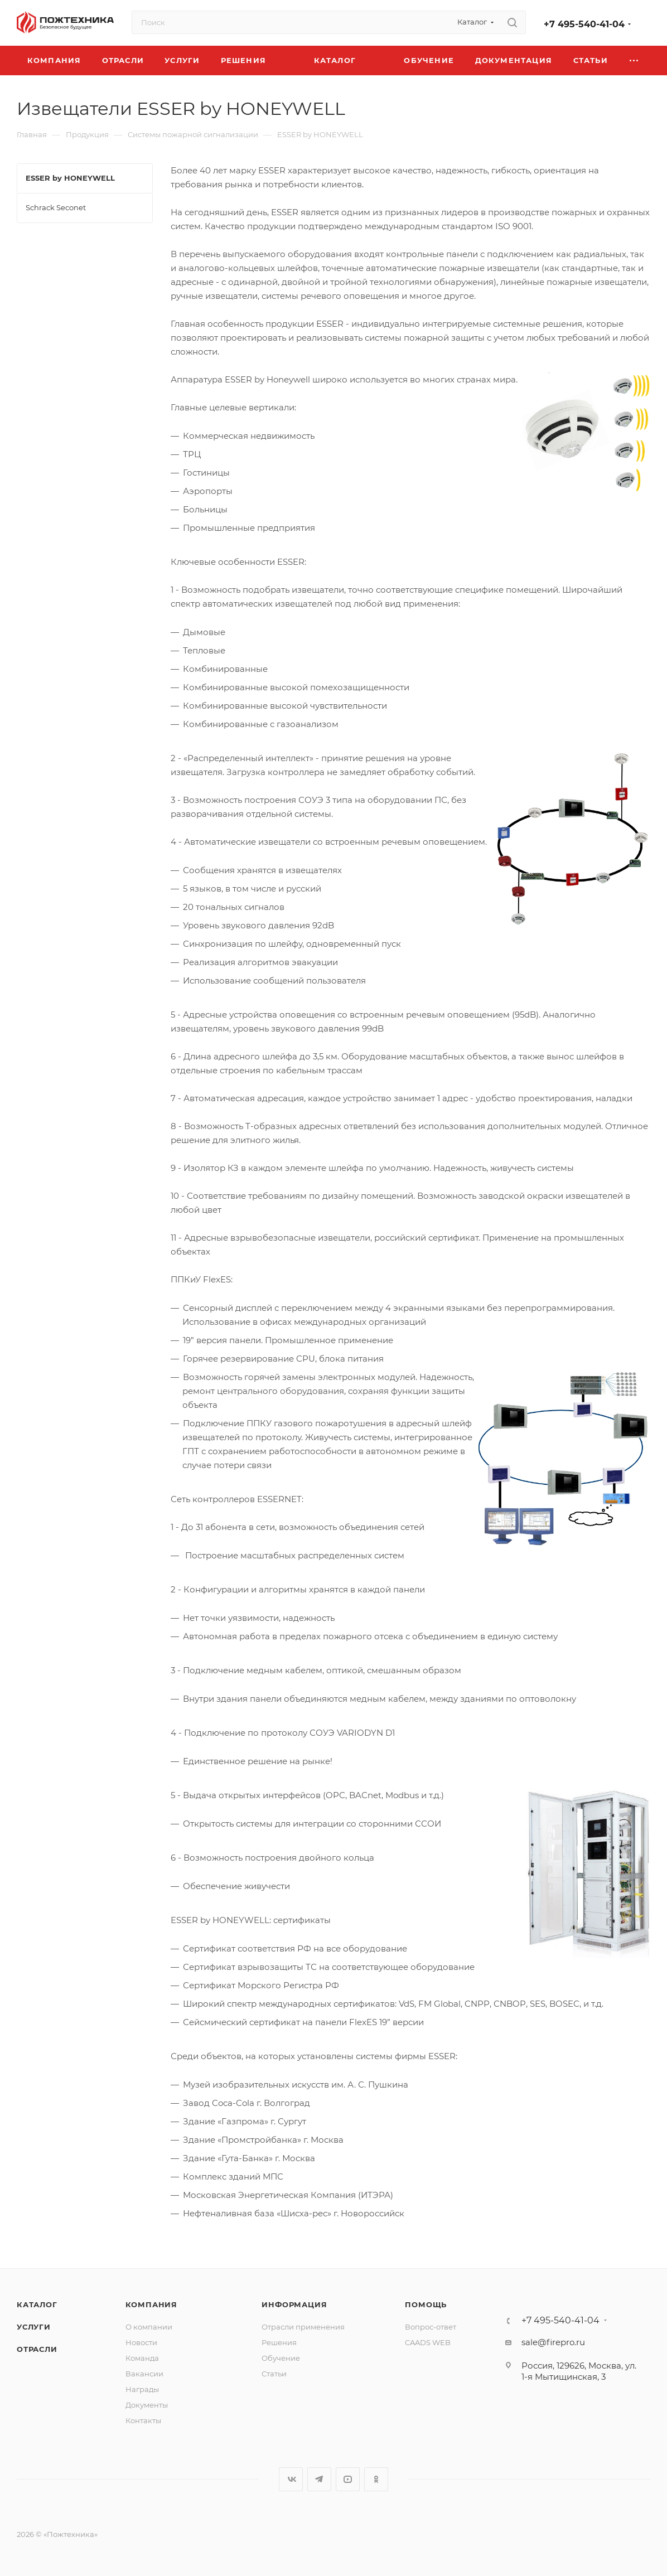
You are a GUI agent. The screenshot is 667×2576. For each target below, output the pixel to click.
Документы (146, 2404)
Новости (141, 2342)
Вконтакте (291, 2479)
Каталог (37, 2304)
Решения (279, 2342)
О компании (148, 2326)
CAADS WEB (428, 2342)
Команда (142, 2358)
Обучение (281, 2358)
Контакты (143, 2420)
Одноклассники (376, 2479)
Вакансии (144, 2373)
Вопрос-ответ (430, 2326)
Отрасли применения (303, 2326)
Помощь (426, 2304)
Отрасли (37, 2349)
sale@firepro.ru (553, 2342)
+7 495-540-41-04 (584, 24)
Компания (151, 2304)
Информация (294, 2304)
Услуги (34, 2326)
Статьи (274, 2373)
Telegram (319, 2479)
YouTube (348, 2479)
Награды (142, 2389)
